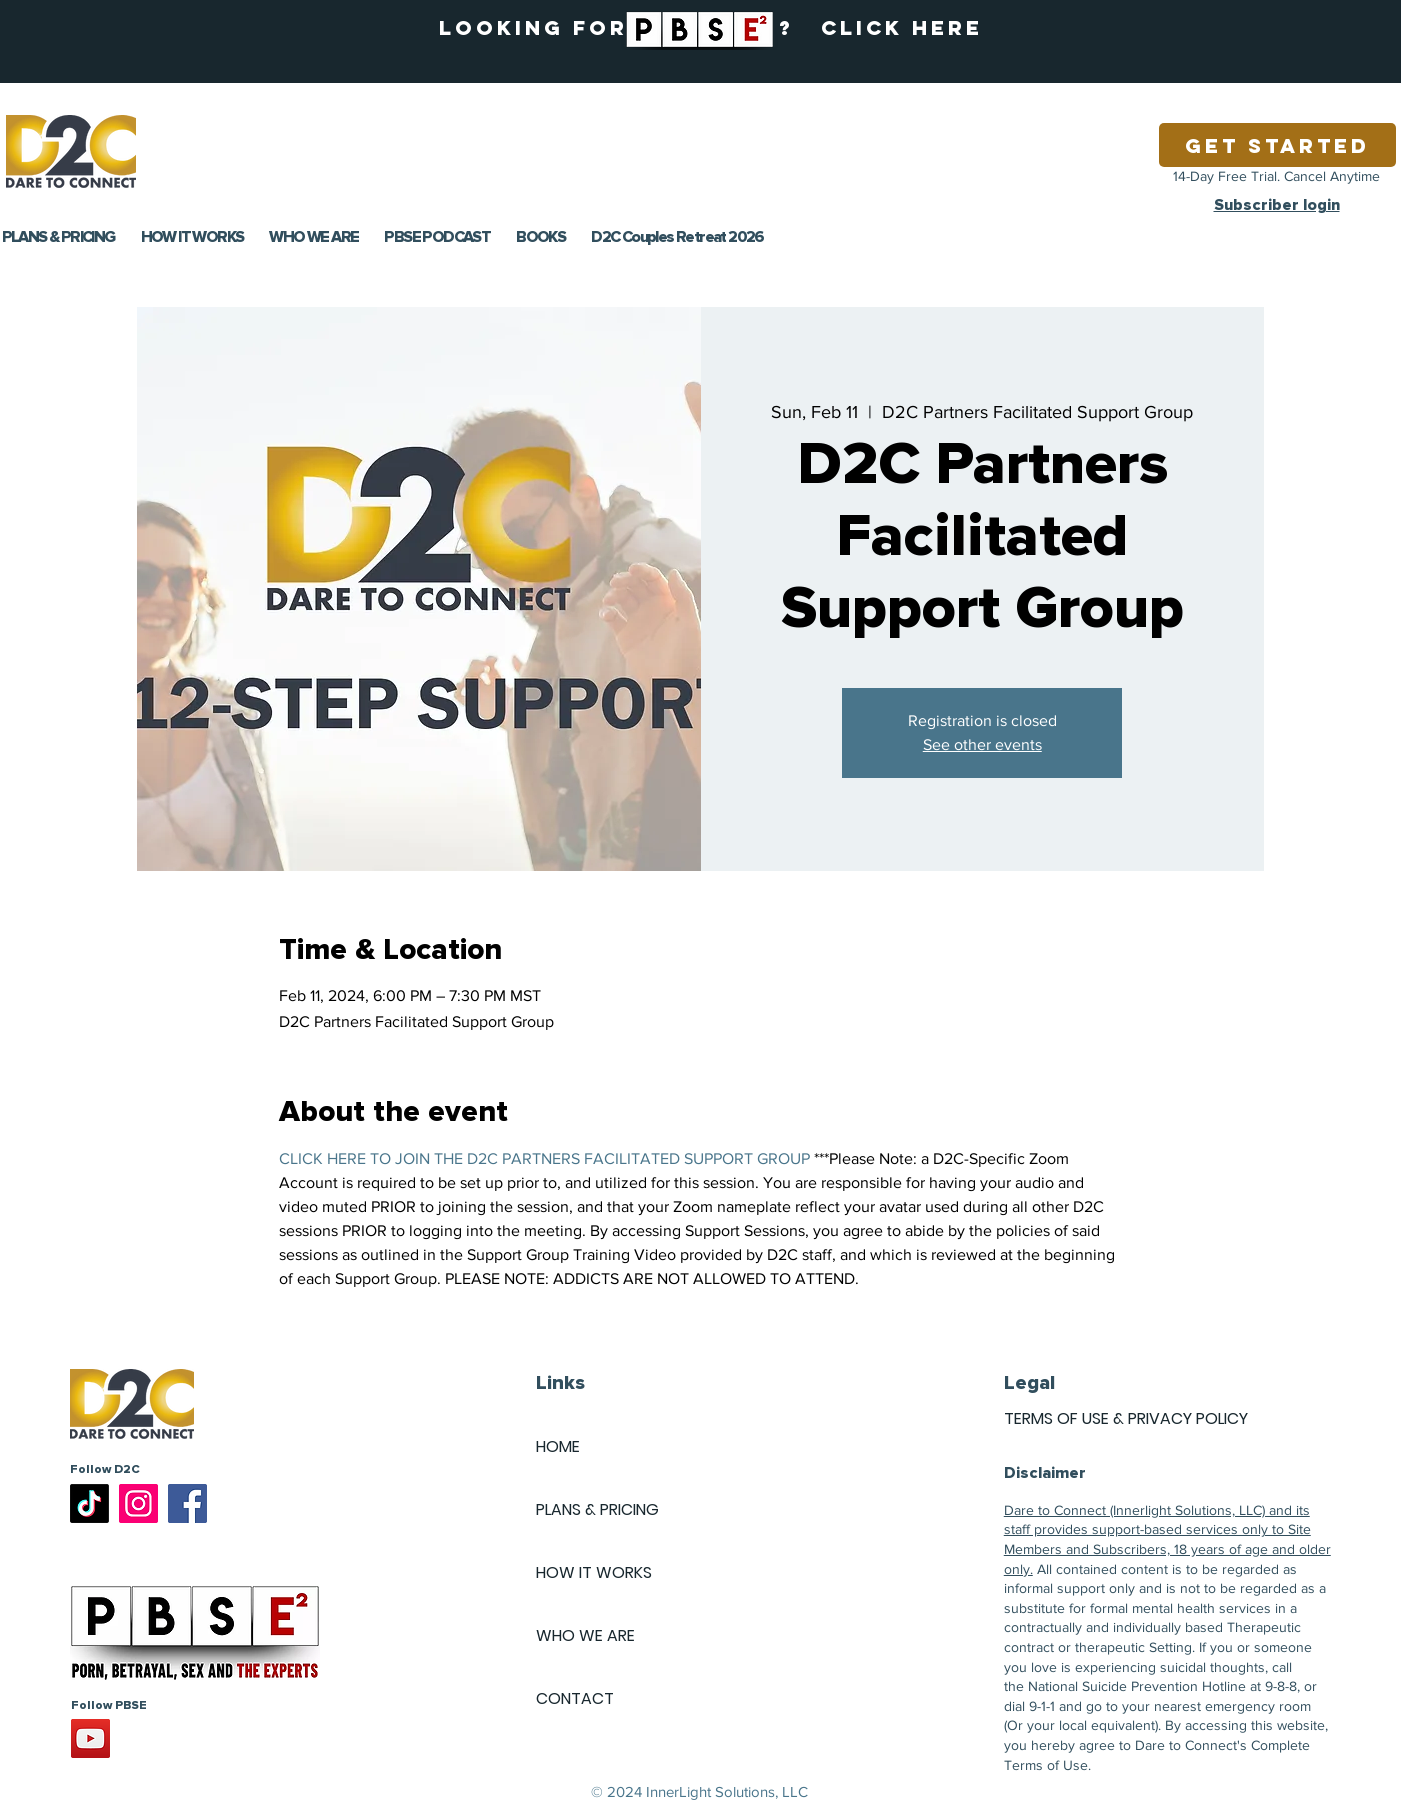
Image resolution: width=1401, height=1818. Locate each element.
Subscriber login (1277, 205)
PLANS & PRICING (597, 1509)
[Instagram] (138, 1503)
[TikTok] (89, 1503)
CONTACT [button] (575, 1698)
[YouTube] (90, 1738)
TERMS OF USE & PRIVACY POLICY (1126, 1418)
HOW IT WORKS (594, 1572)
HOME (558, 1446)
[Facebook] (187, 1503)
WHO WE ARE (585, 1635)
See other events (982, 744)
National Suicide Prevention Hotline (1137, 1686)
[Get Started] (1277, 145)
